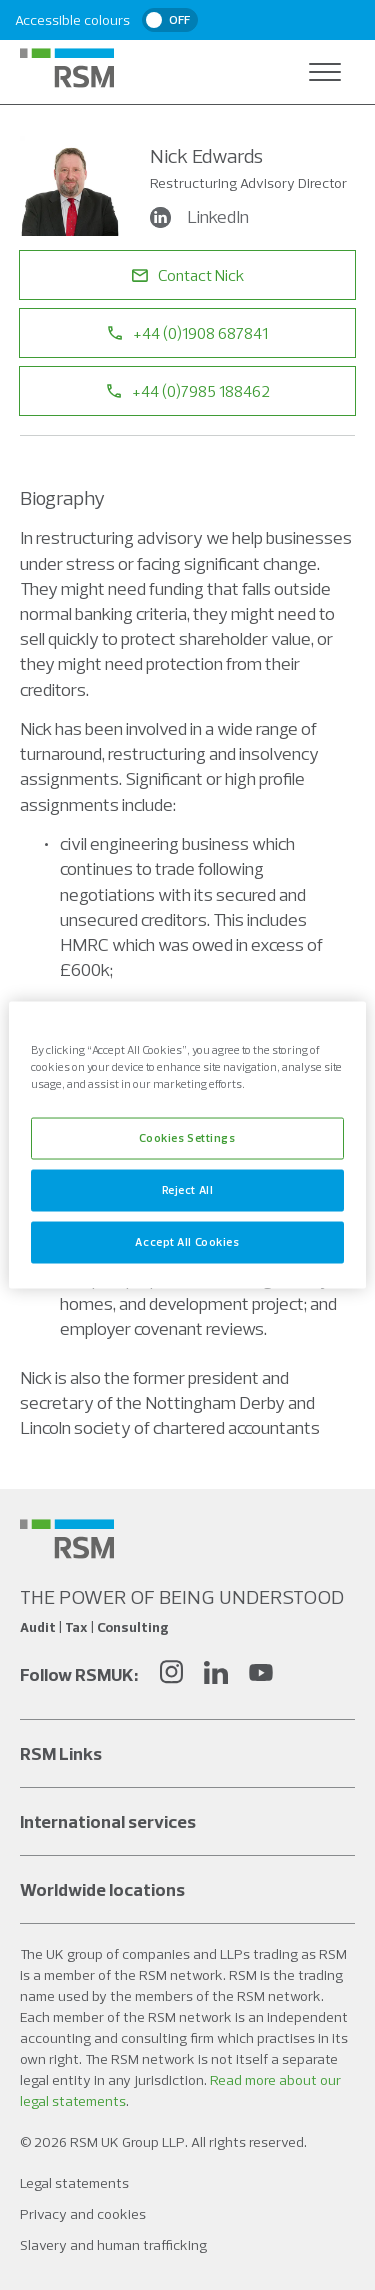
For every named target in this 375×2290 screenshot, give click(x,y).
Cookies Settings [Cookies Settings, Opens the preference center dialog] (187, 1138)
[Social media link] (67, 1539)
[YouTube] (261, 1674)
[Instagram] (171, 1674)
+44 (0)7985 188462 (188, 391)
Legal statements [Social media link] (74, 2183)
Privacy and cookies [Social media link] (83, 2214)
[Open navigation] (325, 72)
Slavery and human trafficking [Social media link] (113, 2245)
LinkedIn (201, 217)
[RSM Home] (67, 68)
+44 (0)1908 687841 (187, 333)
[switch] (170, 20)
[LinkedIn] (216, 1674)
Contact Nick (188, 275)
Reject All (188, 1190)
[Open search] (285, 72)
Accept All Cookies (187, 1242)
